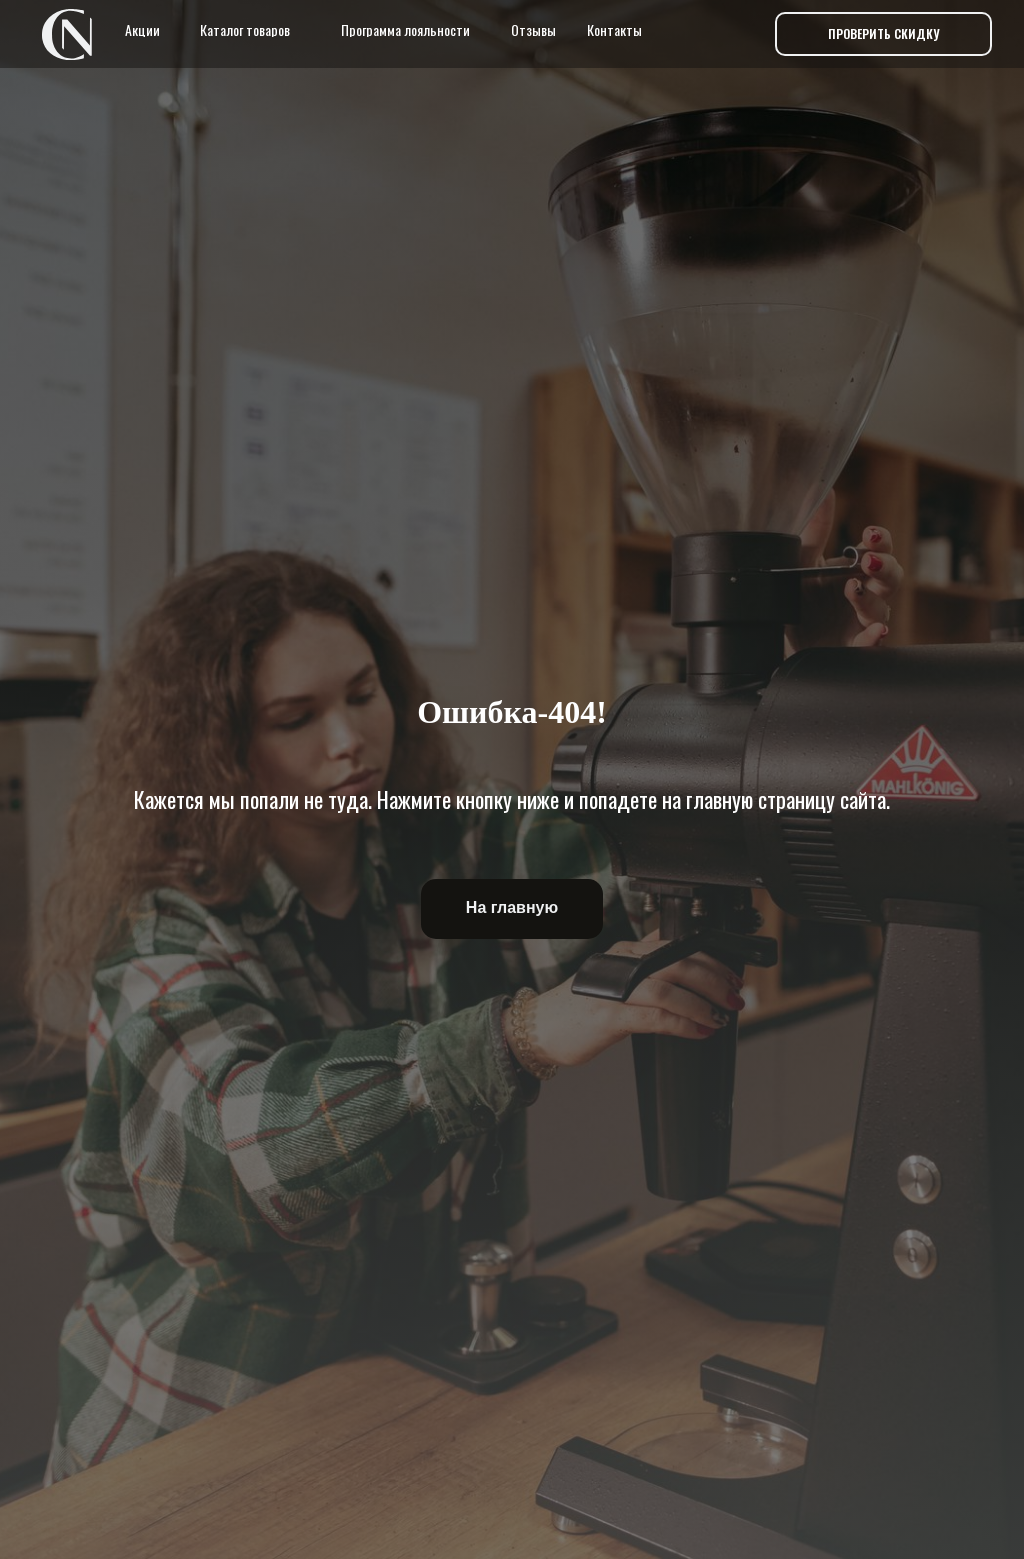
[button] (883, 34)
